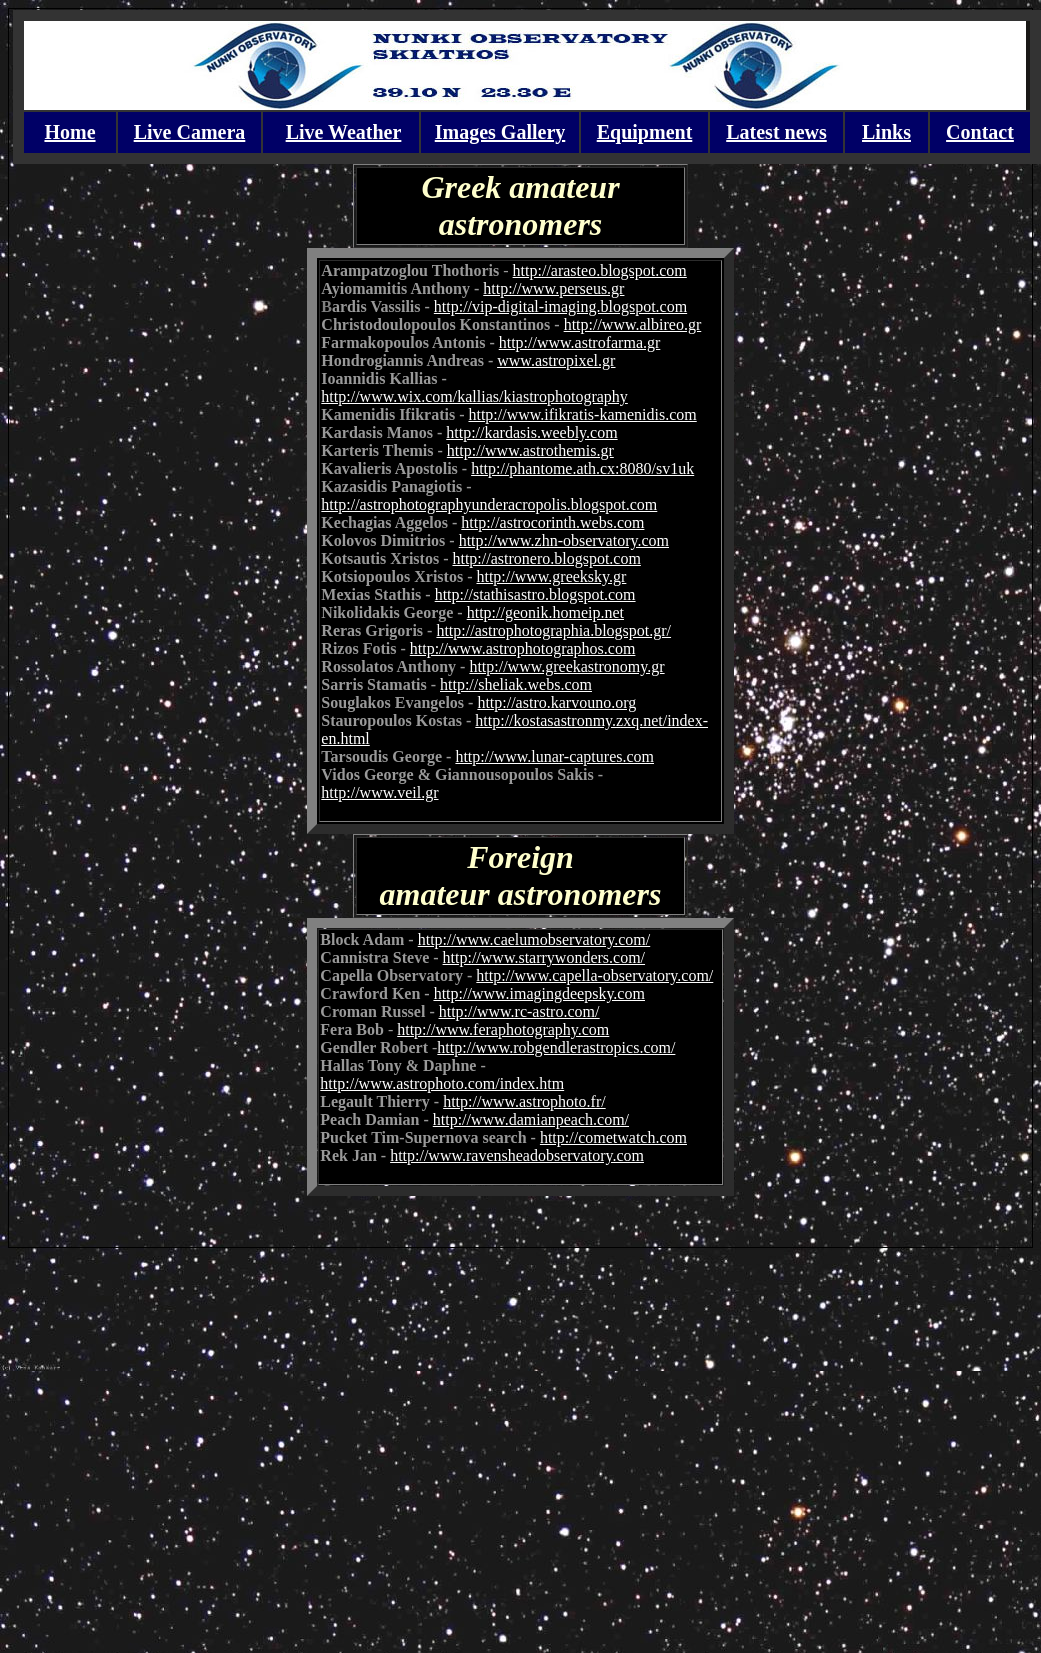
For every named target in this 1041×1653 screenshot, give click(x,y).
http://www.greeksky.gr (551, 576)
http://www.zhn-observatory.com (564, 540)
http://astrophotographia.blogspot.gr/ (553, 630)
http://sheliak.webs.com (516, 684)
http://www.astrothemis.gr (530, 450)
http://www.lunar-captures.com (554, 756)
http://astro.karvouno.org (556, 702)
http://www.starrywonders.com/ (544, 957)
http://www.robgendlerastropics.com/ (556, 1047)
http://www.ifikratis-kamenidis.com (582, 414)
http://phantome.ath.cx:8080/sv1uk (582, 468)
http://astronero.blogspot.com (546, 558)
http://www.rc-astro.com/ (519, 1011)
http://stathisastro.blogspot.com (535, 594)
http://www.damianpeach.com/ (531, 1119)
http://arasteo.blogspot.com (600, 270)
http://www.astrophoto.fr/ (524, 1101)
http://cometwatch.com (613, 1137)
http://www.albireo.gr (633, 324)
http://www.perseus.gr (553, 288)
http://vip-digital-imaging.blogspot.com (560, 306)
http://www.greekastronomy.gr (566, 666)
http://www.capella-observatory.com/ (594, 975)
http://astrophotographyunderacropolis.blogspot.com (489, 504)
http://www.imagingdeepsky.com (539, 993)
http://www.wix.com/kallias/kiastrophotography (474, 396)
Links (886, 132)
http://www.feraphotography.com (503, 1029)
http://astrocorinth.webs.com (552, 522)
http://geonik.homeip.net (545, 612)
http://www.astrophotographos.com (523, 648)
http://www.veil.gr (379, 792)
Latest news (776, 132)
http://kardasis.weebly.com (531, 432)
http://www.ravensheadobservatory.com (517, 1155)
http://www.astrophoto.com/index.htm (442, 1083)
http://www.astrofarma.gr (580, 342)
